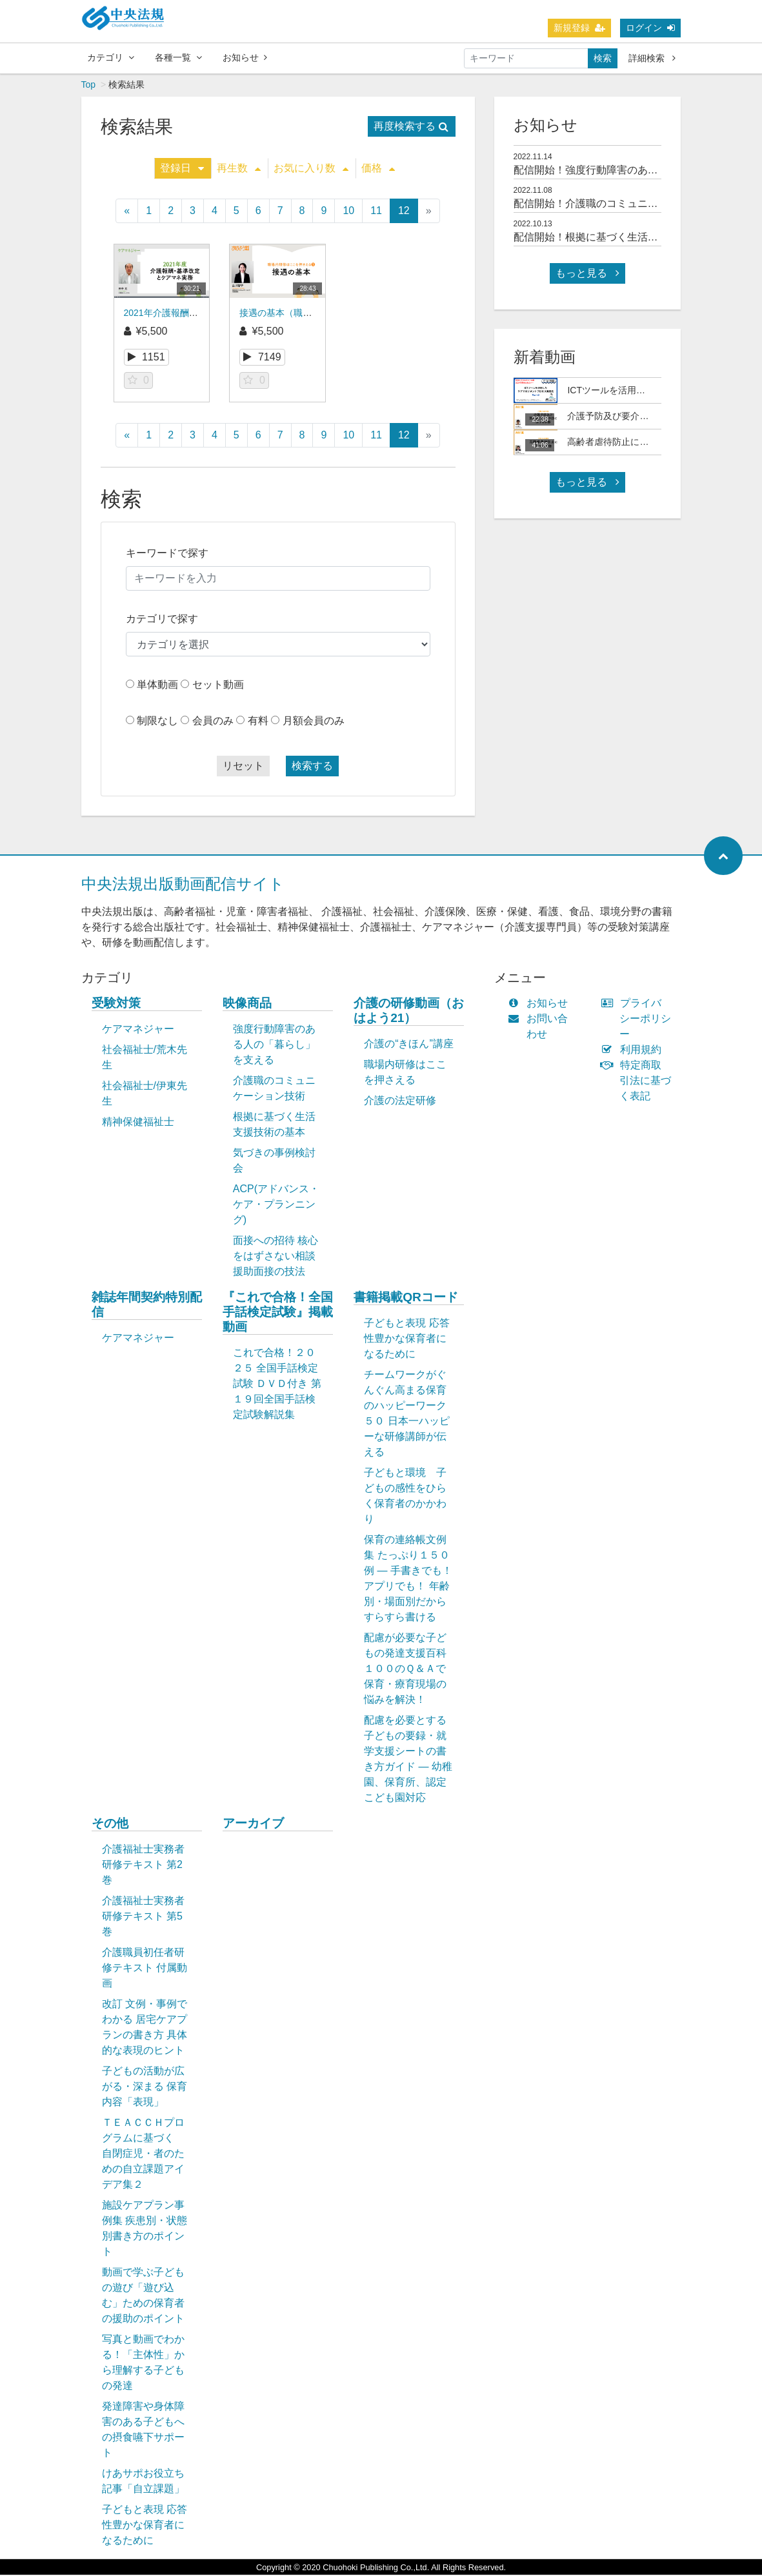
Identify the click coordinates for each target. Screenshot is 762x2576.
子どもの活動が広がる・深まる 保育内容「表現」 (144, 2088)
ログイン (650, 28)
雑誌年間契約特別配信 (147, 1306)
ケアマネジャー (138, 1030)
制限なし (157, 721)
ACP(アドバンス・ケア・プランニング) (276, 1205)
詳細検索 (652, 58)
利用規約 (634, 1050)
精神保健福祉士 (138, 1122)
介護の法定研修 (400, 1101)
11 (376, 211)
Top (88, 86)
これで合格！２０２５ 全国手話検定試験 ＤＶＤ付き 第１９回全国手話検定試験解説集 (277, 1384)
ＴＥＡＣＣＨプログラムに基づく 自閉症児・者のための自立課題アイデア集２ (143, 2154)
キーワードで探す (167, 554)
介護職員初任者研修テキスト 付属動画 (144, 1969)
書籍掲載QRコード (406, 1298)
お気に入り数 (311, 169)
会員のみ (213, 721)
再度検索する (411, 127)
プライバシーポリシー (639, 1020)
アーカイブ (253, 1824)
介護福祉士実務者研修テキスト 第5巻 (143, 1917)
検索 (603, 58)
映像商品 (247, 1004)
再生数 (239, 169)
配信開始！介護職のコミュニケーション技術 (617, 204)
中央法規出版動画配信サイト (183, 885)
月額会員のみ (314, 721)
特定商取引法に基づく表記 (639, 1082)
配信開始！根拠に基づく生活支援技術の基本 (617, 238)
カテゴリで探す (162, 620)
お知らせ (245, 57)
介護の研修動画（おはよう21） (409, 1012)
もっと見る (587, 274)
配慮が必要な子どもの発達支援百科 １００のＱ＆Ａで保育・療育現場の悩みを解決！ (411, 1669)
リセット (243, 767)
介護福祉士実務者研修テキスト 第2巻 (143, 1866)
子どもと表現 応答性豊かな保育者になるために (406, 1340)
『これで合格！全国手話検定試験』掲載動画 (278, 1313)
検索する (312, 767)
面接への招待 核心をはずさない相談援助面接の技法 (275, 1257)
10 (348, 211)
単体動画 (157, 685)
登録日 (182, 169)
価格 (378, 169)
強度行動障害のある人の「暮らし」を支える (274, 1046)
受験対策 (116, 1004)
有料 (258, 721)
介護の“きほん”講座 (409, 1044)
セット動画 (218, 685)
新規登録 (579, 28)
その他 (110, 1824)
